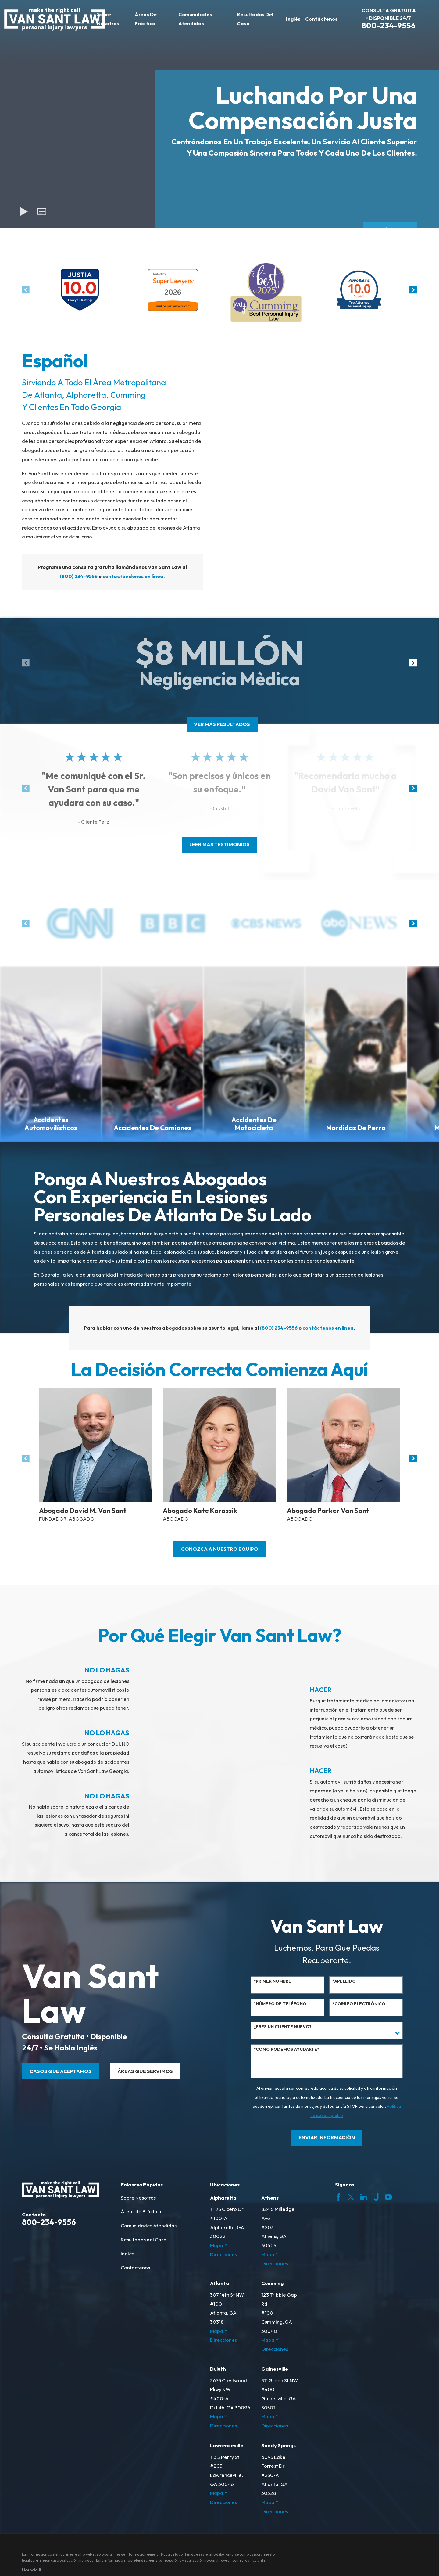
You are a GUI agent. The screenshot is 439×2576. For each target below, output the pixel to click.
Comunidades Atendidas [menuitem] (195, 19)
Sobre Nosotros (138, 2198)
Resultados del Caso (143, 2239)
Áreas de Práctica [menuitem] (146, 19)
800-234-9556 (389, 25)
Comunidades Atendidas (149, 2225)
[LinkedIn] (363, 2197)
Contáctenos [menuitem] (321, 19)
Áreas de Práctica (141, 2211)
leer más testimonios (219, 844)
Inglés (127, 2254)
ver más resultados (222, 724)
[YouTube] (388, 2197)
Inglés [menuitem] (293, 19)
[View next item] (413, 290)
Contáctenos (135, 2268)
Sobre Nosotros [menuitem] (108, 19)
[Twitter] (351, 2197)
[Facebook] (338, 2197)
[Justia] (376, 2197)
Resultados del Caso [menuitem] (255, 19)
